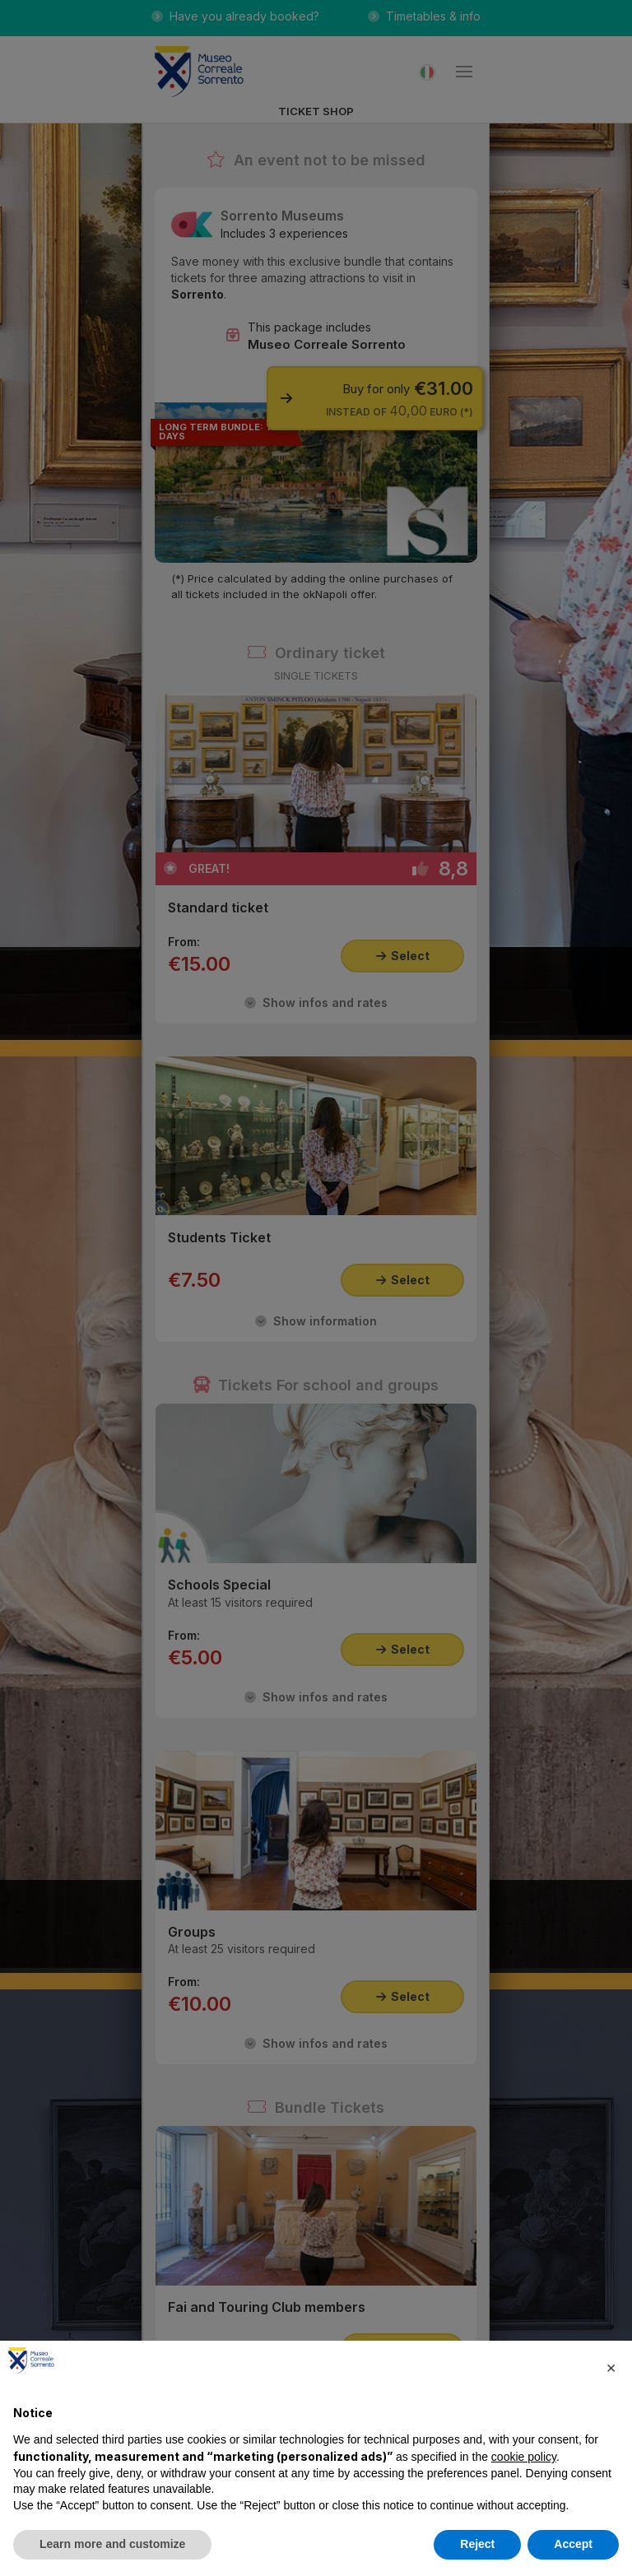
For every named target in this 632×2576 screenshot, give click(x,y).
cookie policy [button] (523, 2456)
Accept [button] (573, 2543)
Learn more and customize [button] (112, 2543)
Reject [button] (477, 2543)
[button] (610, 2367)
